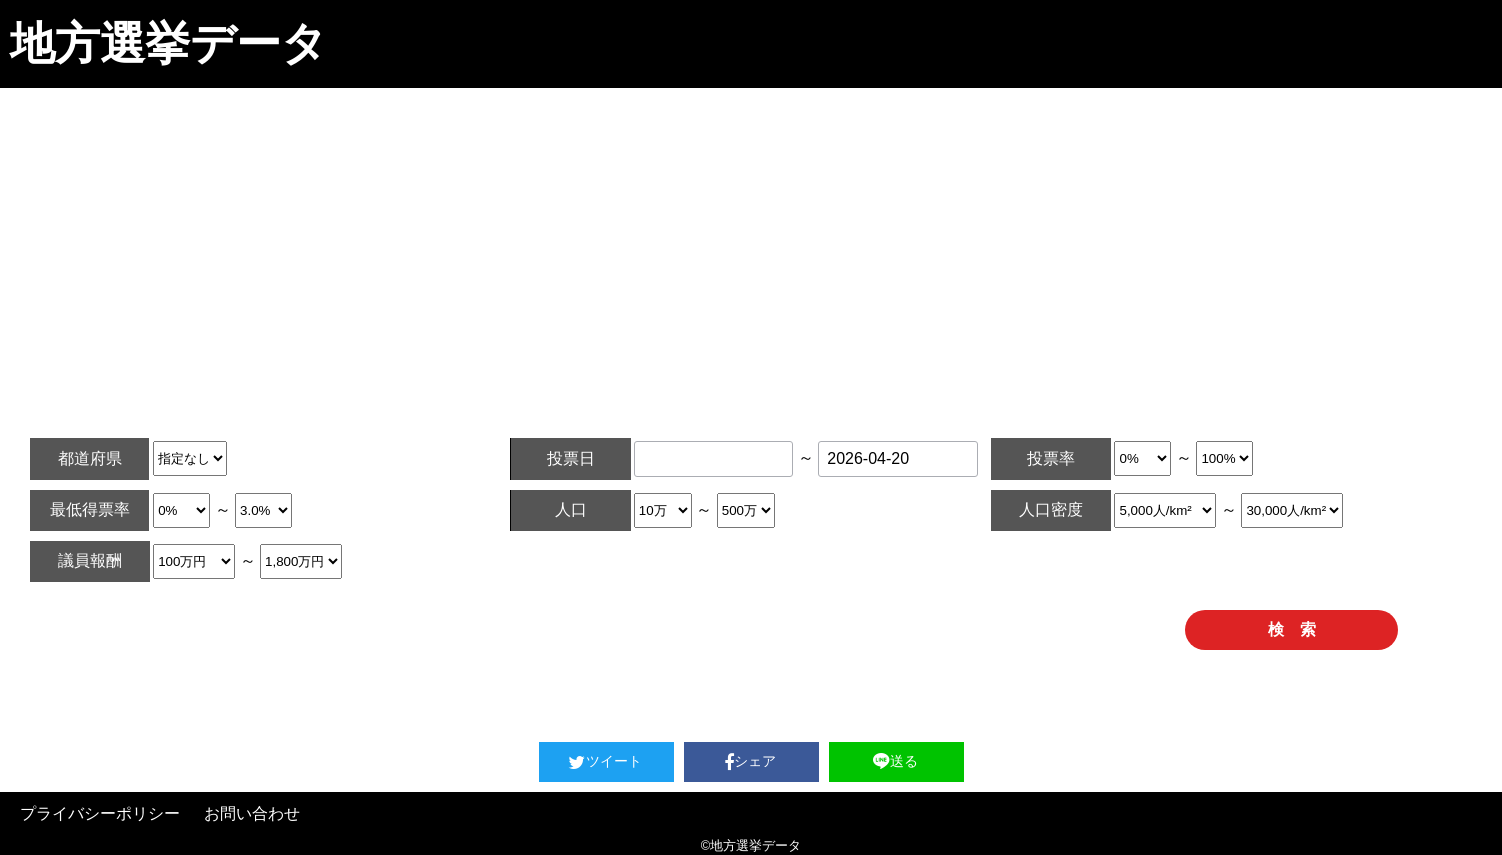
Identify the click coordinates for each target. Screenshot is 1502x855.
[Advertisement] (751, 238)
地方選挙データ (168, 43)
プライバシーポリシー (100, 813)
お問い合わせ (252, 813)
